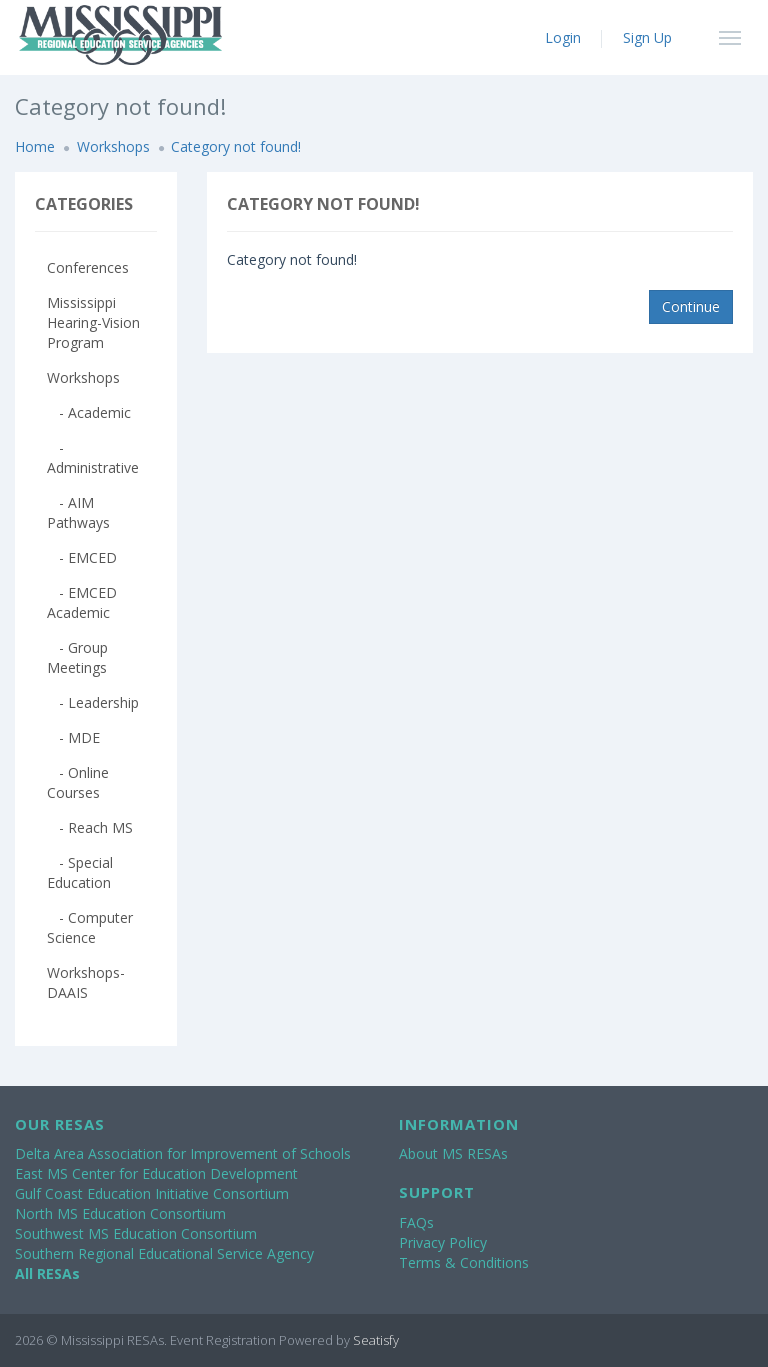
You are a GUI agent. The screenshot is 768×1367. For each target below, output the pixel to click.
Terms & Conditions (464, 1262)
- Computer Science (90, 927)
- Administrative (93, 457)
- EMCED (82, 557)
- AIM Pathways (78, 512)
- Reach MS (90, 827)
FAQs (416, 1222)
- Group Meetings (77, 657)
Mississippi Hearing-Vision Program (93, 322)
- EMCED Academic (82, 602)
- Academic (89, 412)
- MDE (73, 737)
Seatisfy (376, 1340)
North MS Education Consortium (120, 1213)
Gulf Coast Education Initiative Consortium (152, 1193)
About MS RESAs (453, 1153)
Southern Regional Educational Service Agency (164, 1253)
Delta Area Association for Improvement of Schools (183, 1153)
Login (563, 37)
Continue (691, 306)
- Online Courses (78, 782)
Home (35, 146)
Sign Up (647, 37)
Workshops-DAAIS (86, 982)
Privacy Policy (443, 1242)
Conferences (88, 267)
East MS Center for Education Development (156, 1173)
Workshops (113, 146)
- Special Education (80, 872)
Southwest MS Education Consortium (136, 1233)
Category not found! (236, 146)
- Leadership (93, 702)
